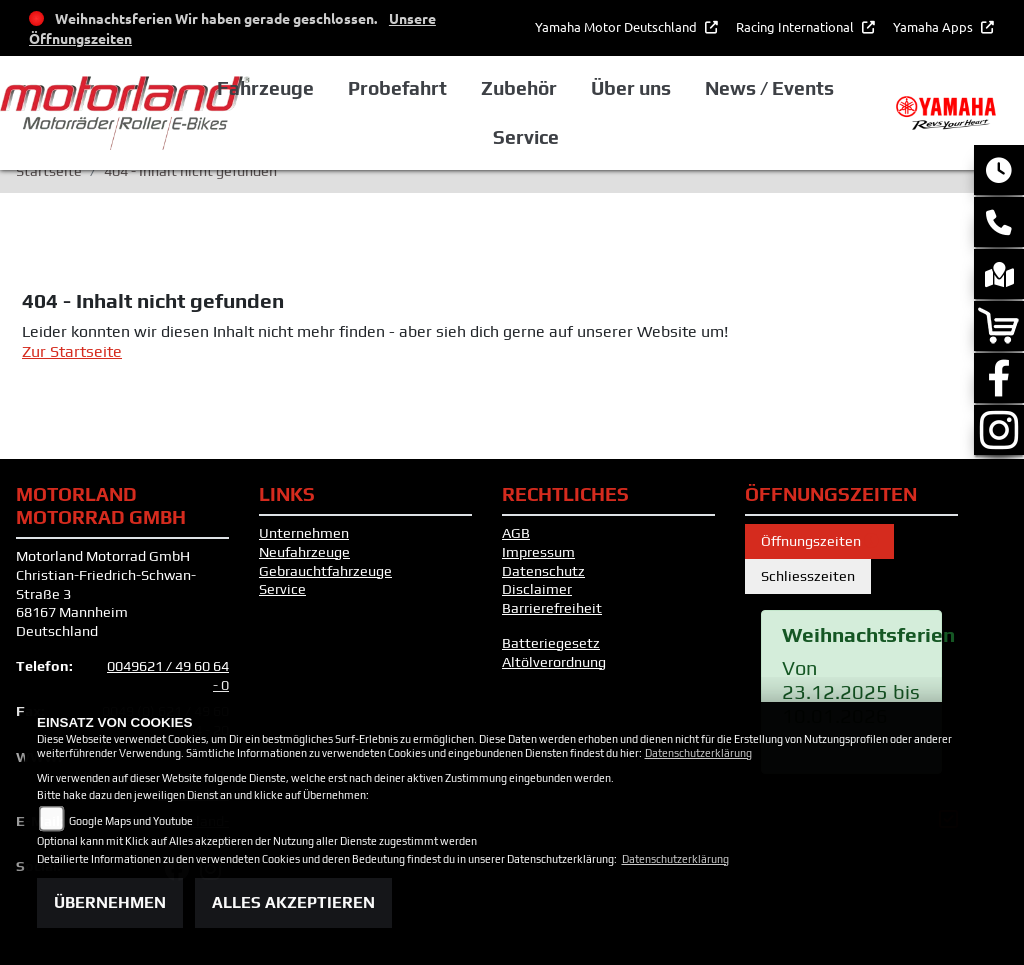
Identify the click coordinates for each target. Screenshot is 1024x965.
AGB (516, 533)
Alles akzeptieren (293, 902)
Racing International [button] (796, 26)
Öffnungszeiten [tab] (819, 541)
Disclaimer (537, 589)
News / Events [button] (824, 88)
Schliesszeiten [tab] (808, 576)
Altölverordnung (554, 662)
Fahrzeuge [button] (323, 88)
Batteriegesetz (551, 643)
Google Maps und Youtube (131, 821)
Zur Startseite (72, 351)
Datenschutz (543, 571)
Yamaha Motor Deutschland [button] (617, 26)
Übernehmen (110, 902)
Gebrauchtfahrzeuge (325, 571)
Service (282, 589)
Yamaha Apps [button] (934, 26)
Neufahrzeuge (304, 552)
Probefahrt (454, 88)
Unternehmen (304, 533)
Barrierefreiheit (552, 608)
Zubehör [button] (576, 88)
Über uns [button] (687, 88)
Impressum (538, 552)
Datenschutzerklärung (698, 753)
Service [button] (582, 137)
